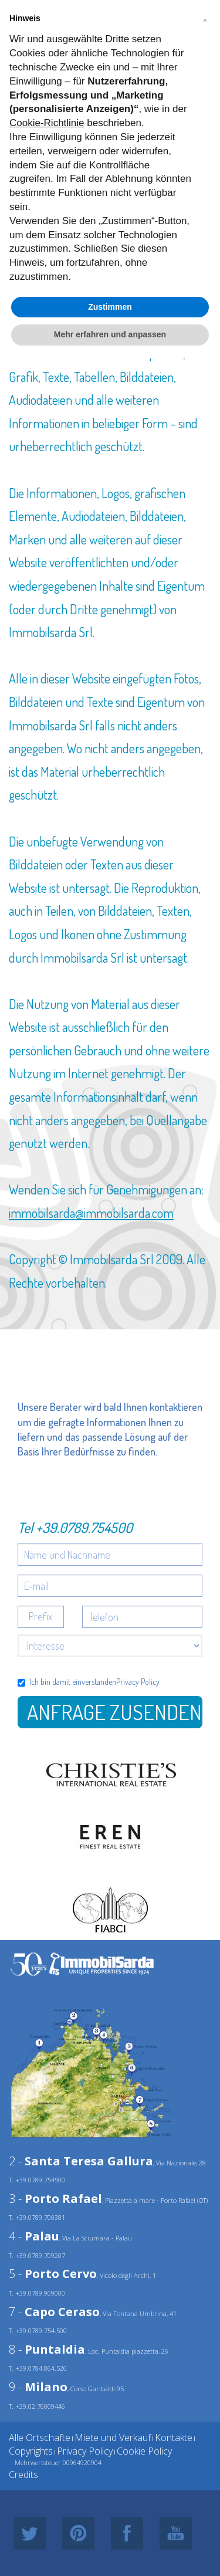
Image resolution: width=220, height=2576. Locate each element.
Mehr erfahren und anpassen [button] (110, 334)
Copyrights (31, 2451)
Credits (23, 2474)
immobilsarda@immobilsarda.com (91, 1212)
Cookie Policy (144, 2451)
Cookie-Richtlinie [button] (46, 122)
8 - (47, 2349)
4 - (34, 2236)
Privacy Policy (138, 1682)
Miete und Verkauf (113, 2437)
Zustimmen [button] (110, 307)
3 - (55, 2198)
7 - (54, 2312)
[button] (204, 18)
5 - (53, 2273)
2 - (81, 2161)
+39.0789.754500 (84, 1527)
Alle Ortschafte (39, 2437)
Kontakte (173, 2437)
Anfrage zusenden (114, 1711)
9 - (38, 2387)
